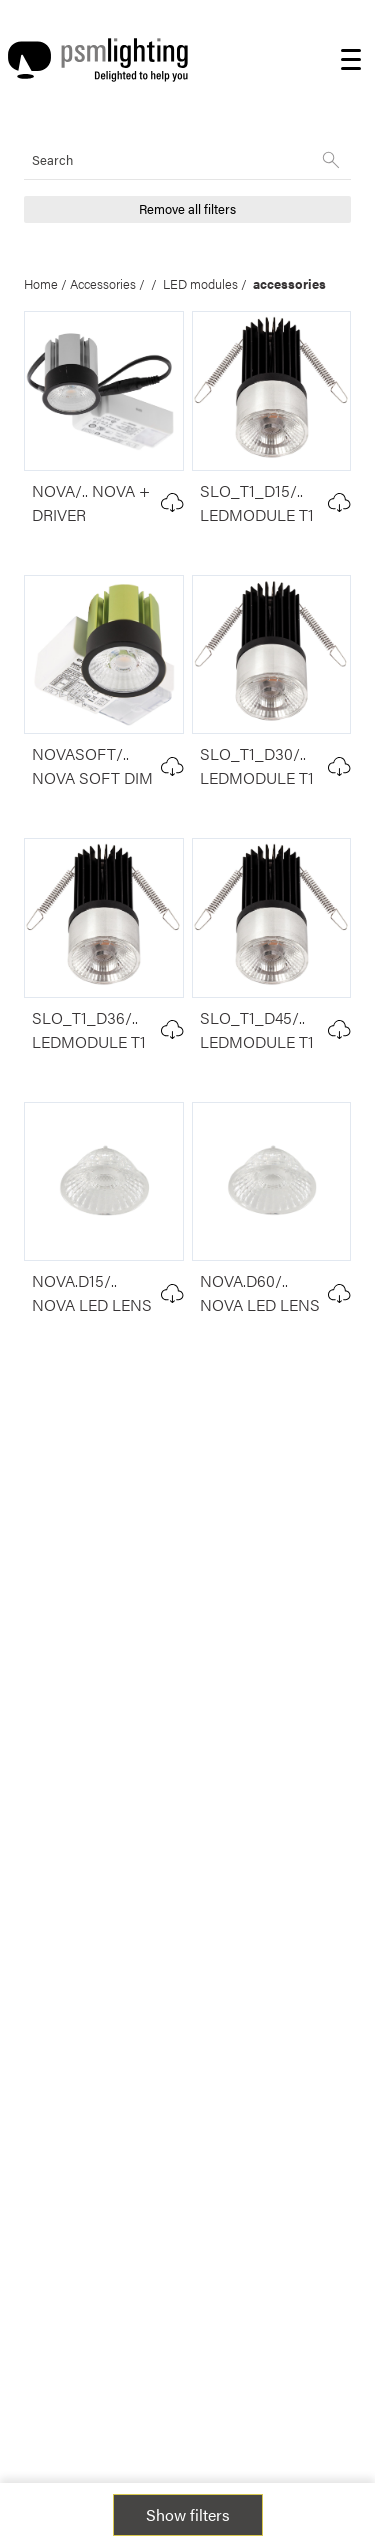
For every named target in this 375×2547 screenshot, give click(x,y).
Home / (47, 284)
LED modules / (208, 284)
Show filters (188, 2514)
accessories (289, 284)
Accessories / (110, 284)
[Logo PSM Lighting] (98, 60)
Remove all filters (187, 209)
